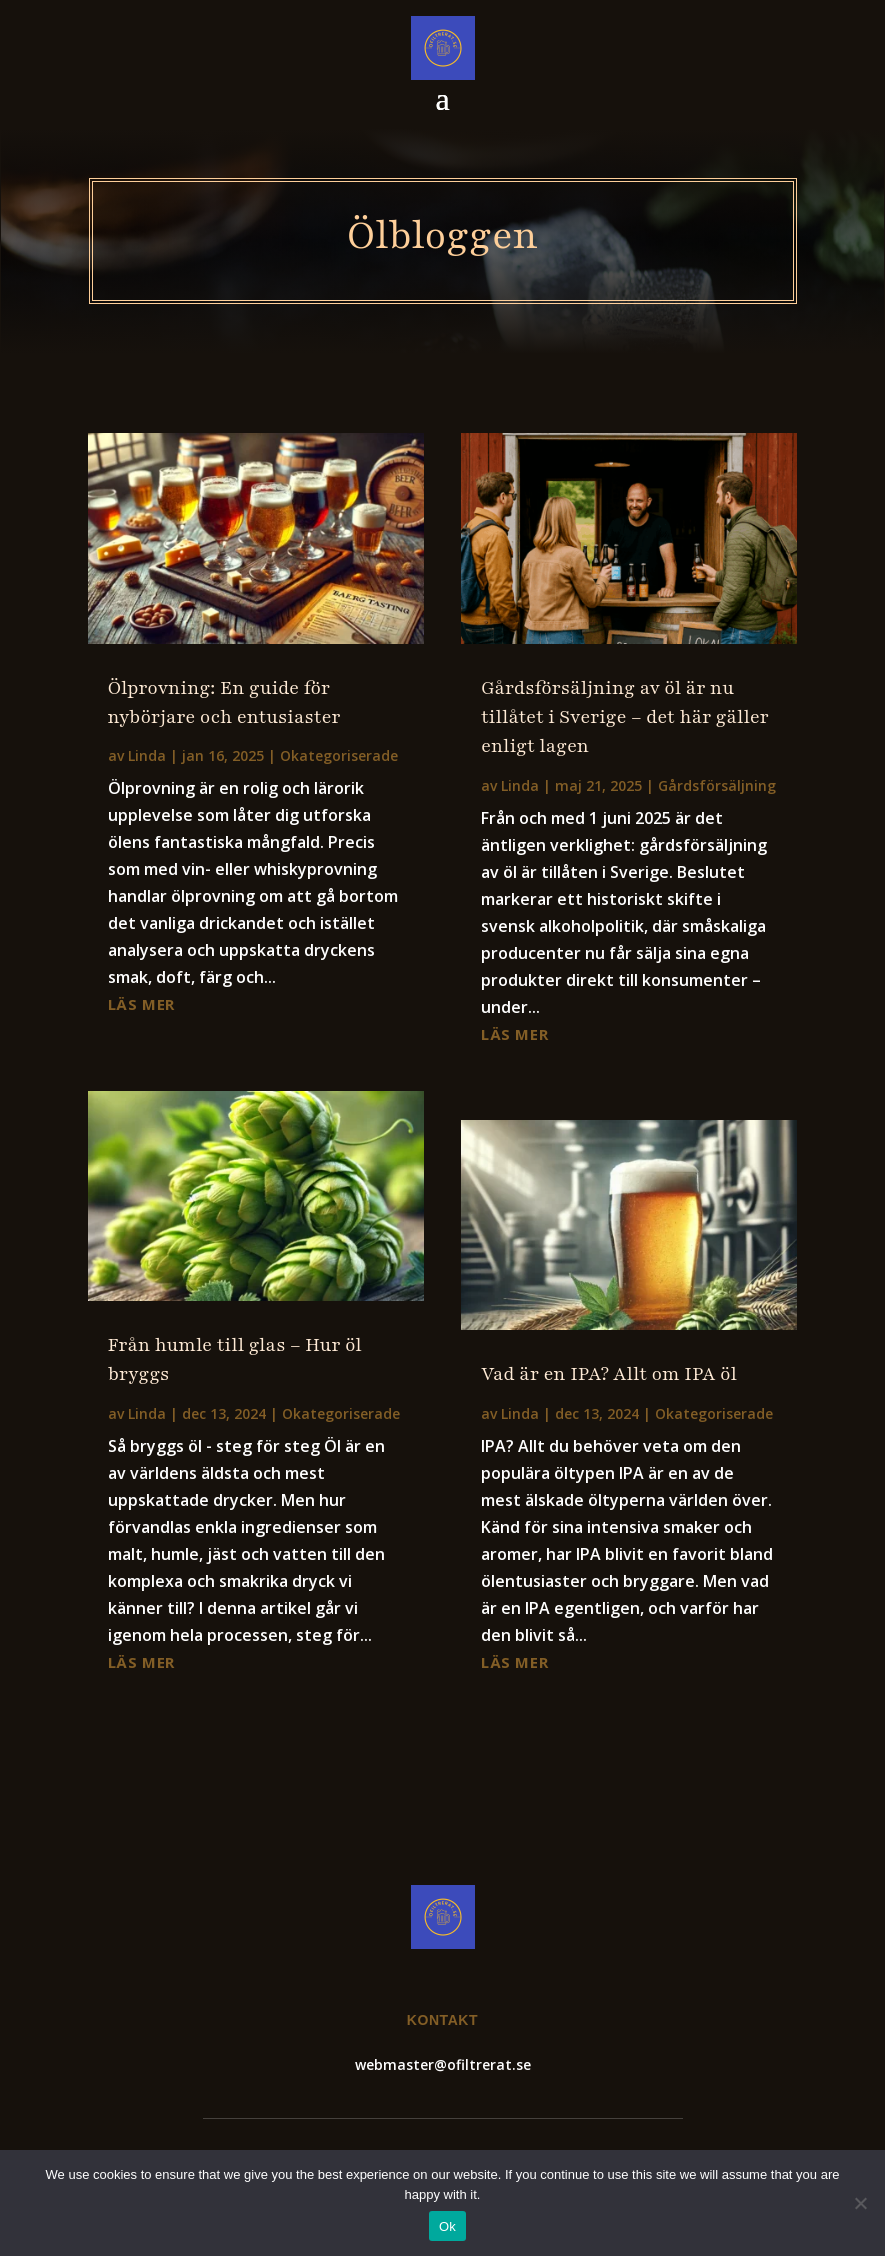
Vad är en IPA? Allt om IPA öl (609, 1374)
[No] (860, 2203)
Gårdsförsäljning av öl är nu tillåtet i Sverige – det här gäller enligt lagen (625, 717)
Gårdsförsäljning (717, 785)
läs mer (141, 1004)
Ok (447, 2226)
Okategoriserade (339, 755)
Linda (147, 755)
